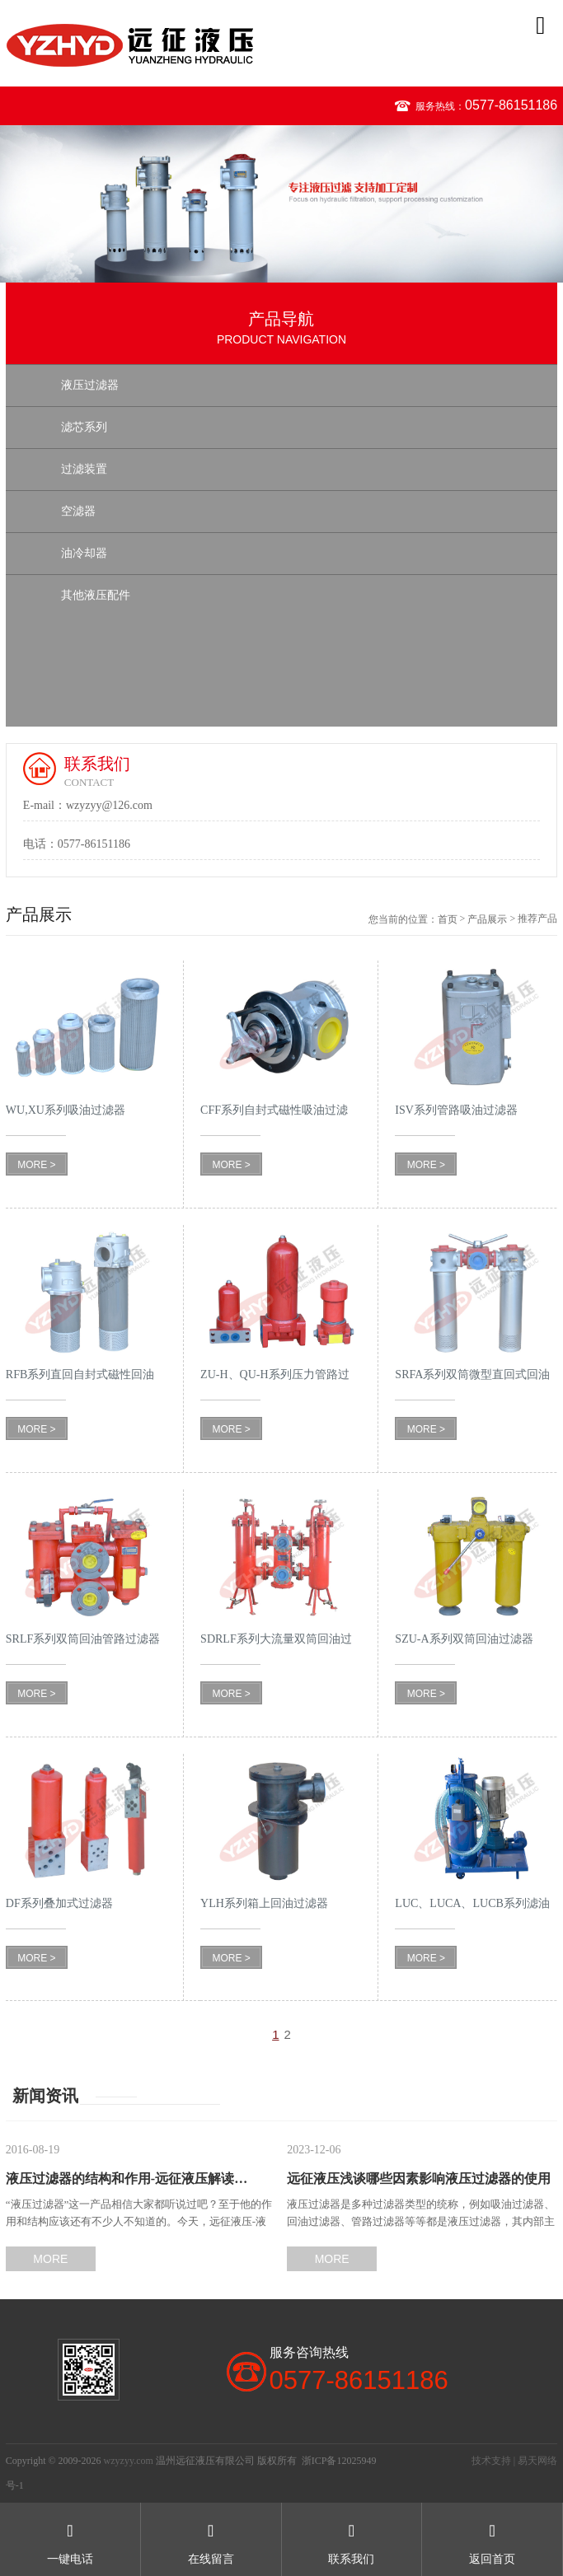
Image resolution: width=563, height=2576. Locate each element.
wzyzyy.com (128, 2460)
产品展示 (487, 919)
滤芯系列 (84, 427)
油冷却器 (84, 553)
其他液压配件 (95, 595)
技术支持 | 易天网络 (514, 2460)
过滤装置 (84, 469)
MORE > (36, 1165)
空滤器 (78, 511)
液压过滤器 (90, 385)
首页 (447, 919)
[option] (281, 204)
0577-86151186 (511, 105)
